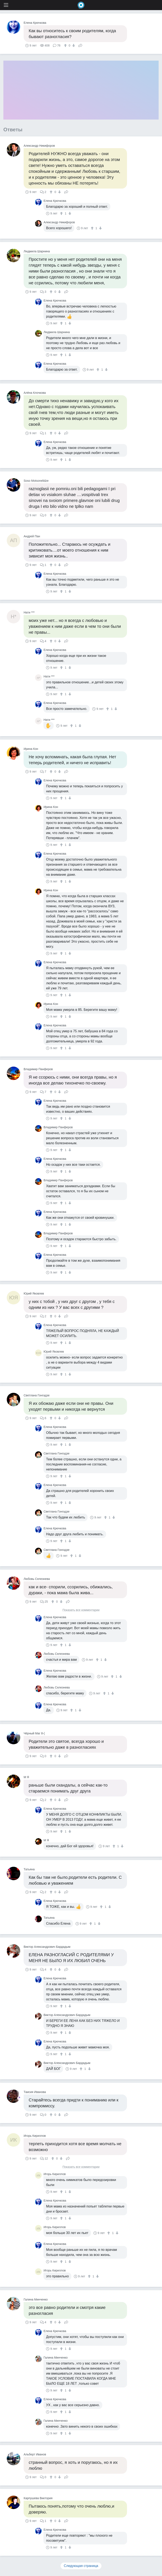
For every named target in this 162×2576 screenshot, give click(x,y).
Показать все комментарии (81, 1610)
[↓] (73, 45)
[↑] (66, 45)
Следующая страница (81, 2566)
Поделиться (80, 45)
